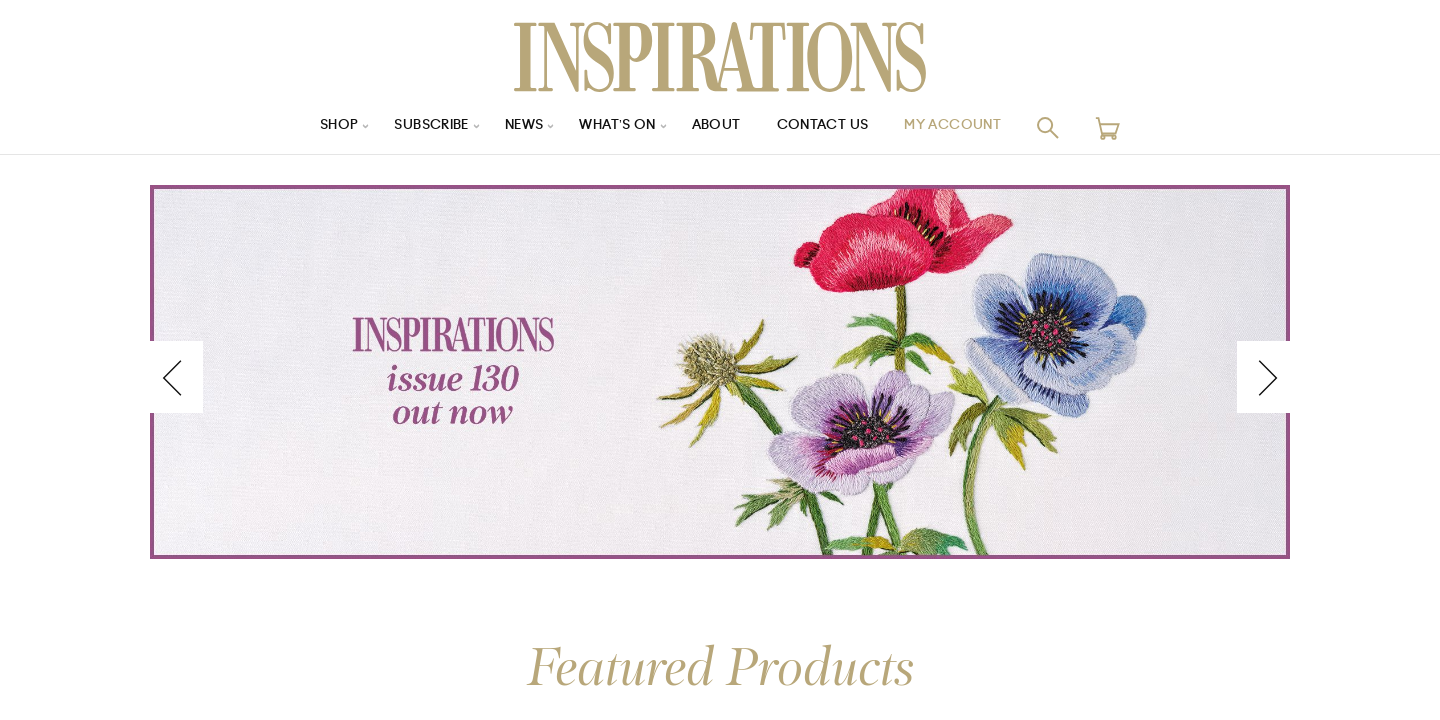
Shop (321, 127)
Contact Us (831, 127)
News (518, 127)
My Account (969, 127)
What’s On (617, 127)
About (720, 127)
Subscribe (420, 127)
